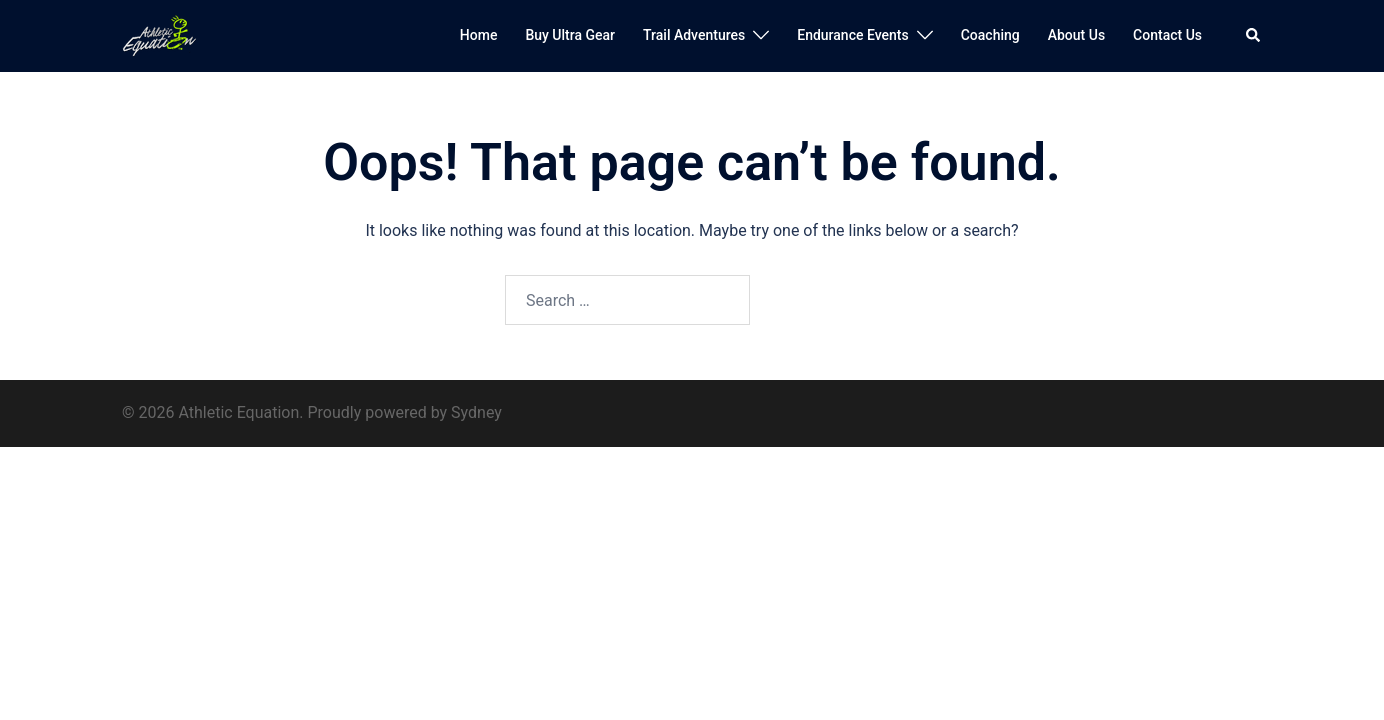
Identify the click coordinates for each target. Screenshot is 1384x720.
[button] (1254, 36)
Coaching (990, 35)
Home (479, 35)
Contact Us (1167, 35)
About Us (1076, 35)
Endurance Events (852, 35)
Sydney (476, 412)
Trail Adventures (694, 35)
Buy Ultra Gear (570, 35)
